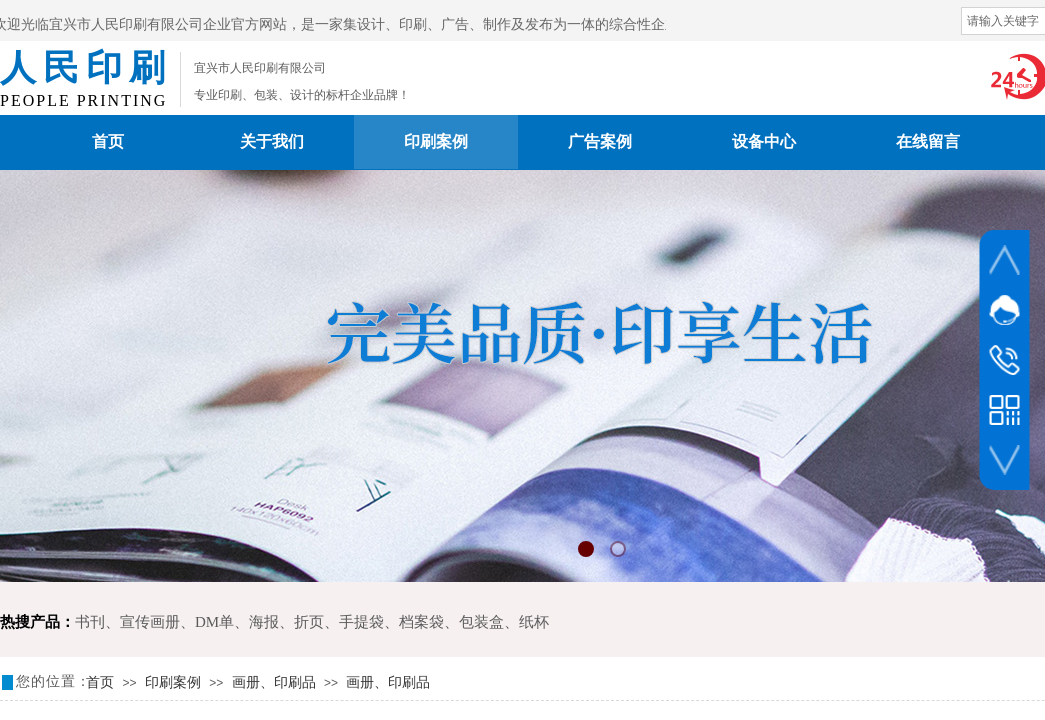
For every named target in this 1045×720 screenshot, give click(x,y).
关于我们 (272, 141)
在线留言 (928, 141)
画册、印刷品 (274, 682)
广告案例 (600, 141)
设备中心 (764, 141)
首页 (108, 141)
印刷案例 (436, 141)
